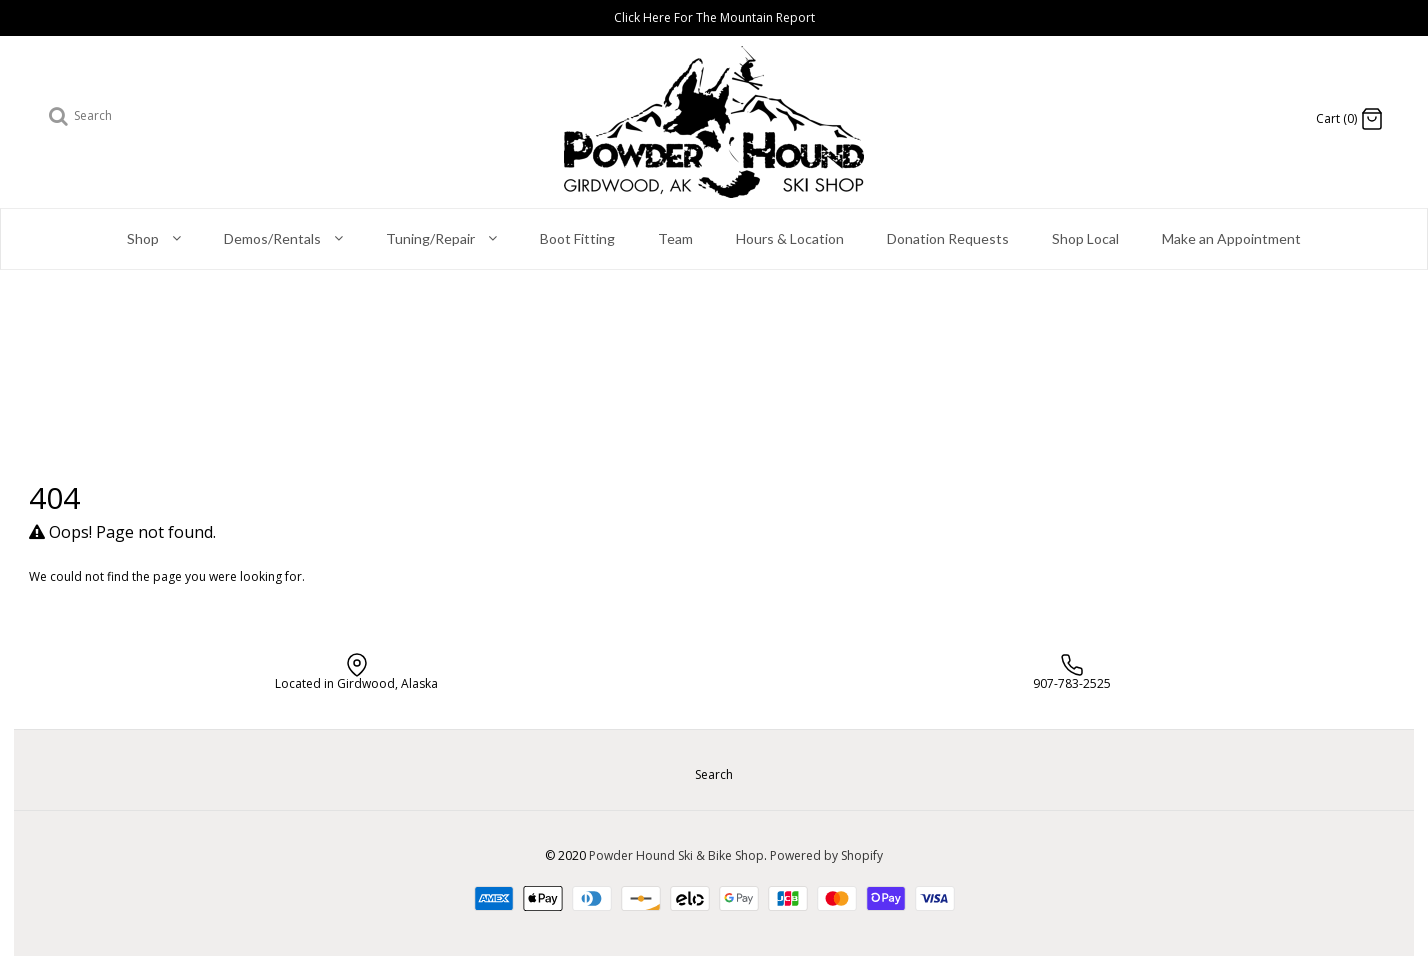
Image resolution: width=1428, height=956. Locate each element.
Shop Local (1085, 238)
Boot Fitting (577, 238)
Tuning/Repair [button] (441, 239)
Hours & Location (790, 238)
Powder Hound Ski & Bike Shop (676, 855)
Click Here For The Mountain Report (714, 17)
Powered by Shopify (826, 855)
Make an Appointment (1231, 238)
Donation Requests (948, 238)
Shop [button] (154, 239)
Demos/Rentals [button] (283, 239)
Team (675, 238)
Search (714, 774)
